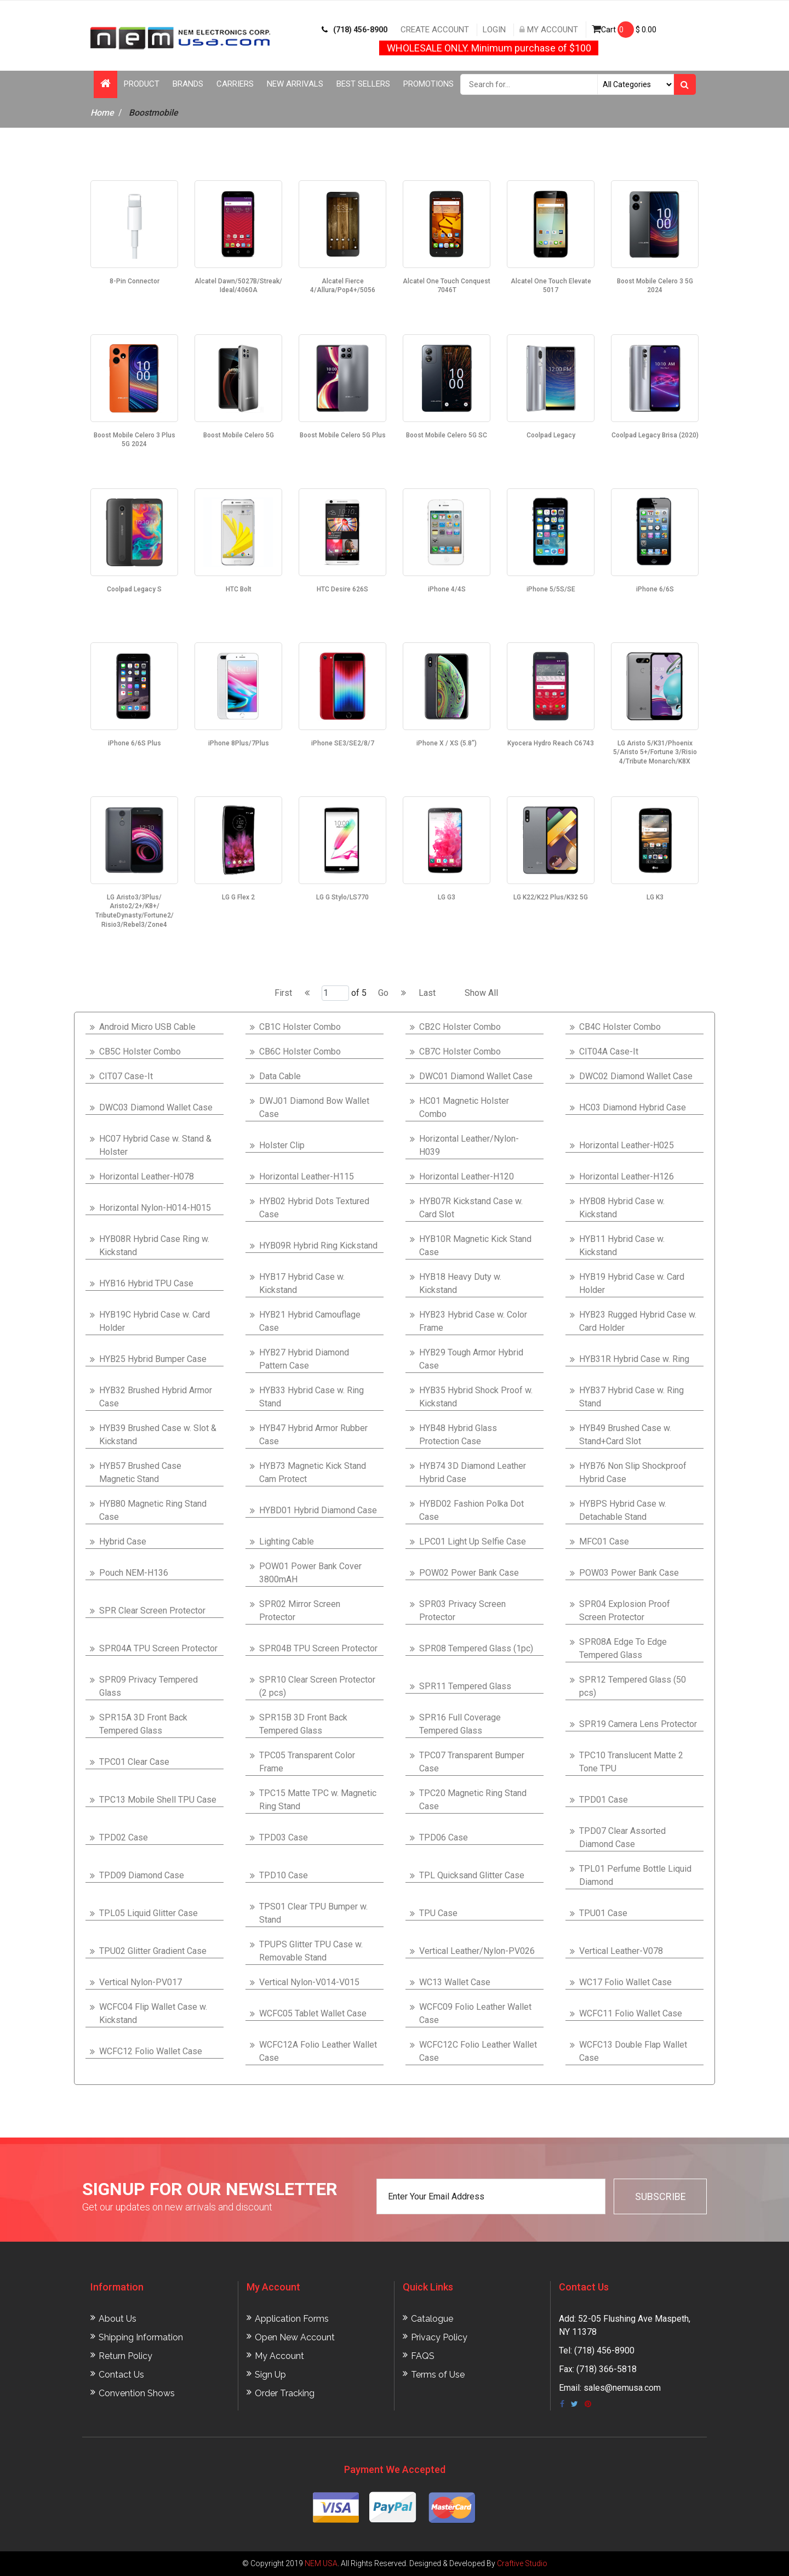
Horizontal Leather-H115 (306, 1176)
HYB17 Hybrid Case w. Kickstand (302, 1283)
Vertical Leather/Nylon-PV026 (477, 1951)
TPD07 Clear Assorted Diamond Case (622, 1837)
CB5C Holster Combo (140, 1051)
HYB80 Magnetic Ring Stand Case (153, 1510)
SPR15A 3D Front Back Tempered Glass (143, 1724)
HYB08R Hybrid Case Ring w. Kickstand (154, 1245)
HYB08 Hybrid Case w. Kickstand (622, 1207)
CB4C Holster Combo (620, 1027)
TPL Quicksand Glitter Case (471, 1875)
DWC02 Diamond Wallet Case (636, 1076)
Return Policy (125, 2356)
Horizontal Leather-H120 (466, 1176)
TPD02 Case (123, 1837)
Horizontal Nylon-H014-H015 (155, 1207)
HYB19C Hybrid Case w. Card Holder (154, 1321)
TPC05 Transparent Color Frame (307, 1762)
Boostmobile (153, 112)
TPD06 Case (443, 1837)
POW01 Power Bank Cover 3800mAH (310, 1573)
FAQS (422, 2356)
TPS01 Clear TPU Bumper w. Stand (313, 1913)
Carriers (235, 84)
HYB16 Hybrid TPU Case (146, 1283)
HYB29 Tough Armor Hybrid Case (471, 1359)
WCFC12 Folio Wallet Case (150, 2051)
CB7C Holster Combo (460, 1051)
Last (427, 993)
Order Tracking (285, 2393)
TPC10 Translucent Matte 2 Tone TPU (631, 1762)
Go (383, 993)
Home (102, 112)
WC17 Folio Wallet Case (625, 1982)
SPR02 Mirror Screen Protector (299, 1610)
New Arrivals (295, 84)
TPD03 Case (283, 1837)
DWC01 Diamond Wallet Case (476, 1076)
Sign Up (270, 2374)
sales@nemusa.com (622, 2388)
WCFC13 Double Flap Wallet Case (633, 2051)
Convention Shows (137, 2393)
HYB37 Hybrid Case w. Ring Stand (631, 1397)
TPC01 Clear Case (134, 1762)
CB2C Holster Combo (460, 1027)
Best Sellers (363, 84)
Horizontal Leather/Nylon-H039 (469, 1145)
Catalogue (432, 2318)
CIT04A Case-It (608, 1051)
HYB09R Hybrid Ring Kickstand (318, 1245)
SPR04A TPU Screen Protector (158, 1648)
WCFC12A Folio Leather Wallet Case (318, 2051)
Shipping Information (141, 2337)
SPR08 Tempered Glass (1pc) (476, 1648)
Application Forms (292, 2318)
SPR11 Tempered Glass (465, 1686)
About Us (117, 2318)
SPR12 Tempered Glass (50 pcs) (632, 1686)
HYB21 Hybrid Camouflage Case (310, 1321)
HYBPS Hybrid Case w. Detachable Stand (622, 1510)
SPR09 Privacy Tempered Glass (148, 1686)
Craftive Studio (522, 2563)
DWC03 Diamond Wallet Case (156, 1107)
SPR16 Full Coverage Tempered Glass (460, 1724)
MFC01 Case (604, 1541)
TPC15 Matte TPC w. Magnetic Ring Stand (317, 1799)
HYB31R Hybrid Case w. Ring (634, 1359)
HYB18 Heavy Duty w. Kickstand (460, 1283)
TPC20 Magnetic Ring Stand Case (473, 1799)
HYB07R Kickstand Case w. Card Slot (471, 1207)
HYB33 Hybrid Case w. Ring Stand (311, 1397)
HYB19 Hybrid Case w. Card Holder (631, 1283)
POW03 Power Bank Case (629, 1573)
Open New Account (295, 2337)
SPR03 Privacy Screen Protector (462, 1610)
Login (494, 30)
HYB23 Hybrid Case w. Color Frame (473, 1321)
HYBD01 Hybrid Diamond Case (318, 1510)
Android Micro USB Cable (147, 1027)
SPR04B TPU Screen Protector (318, 1648)
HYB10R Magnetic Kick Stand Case (475, 1245)
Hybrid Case (122, 1541)
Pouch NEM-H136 (133, 1573)
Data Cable (280, 1076)
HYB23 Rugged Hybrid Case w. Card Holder (637, 1321)
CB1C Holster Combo (300, 1027)
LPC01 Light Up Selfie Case (472, 1541)
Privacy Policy (439, 2337)
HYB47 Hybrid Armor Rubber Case (313, 1434)
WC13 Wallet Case (454, 1982)
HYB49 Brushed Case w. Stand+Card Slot (625, 1434)
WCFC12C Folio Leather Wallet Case (478, 2051)
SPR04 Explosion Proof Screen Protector (624, 1610)
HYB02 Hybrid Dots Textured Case (314, 1207)
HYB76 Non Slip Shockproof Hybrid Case (633, 1472)
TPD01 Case (603, 1799)
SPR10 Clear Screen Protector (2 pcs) (317, 1686)
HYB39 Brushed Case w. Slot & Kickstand (157, 1434)
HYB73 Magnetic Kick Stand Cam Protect (312, 1472)
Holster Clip (282, 1145)
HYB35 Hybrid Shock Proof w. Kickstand (476, 1397)
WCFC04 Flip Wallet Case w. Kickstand (153, 2013)
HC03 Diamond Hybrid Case (632, 1107)
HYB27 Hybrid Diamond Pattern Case (304, 1359)
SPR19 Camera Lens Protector (638, 1724)
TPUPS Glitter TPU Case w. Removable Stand (311, 1951)
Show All (481, 993)
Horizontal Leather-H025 (626, 1145)
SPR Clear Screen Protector (152, 1610)
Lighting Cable (286, 1541)
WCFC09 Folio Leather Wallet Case (475, 2013)
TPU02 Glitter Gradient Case (153, 1951)
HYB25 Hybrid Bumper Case (153, 1359)
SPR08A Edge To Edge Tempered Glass (623, 1648)
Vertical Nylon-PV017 (140, 1982)
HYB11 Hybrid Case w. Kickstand (622, 1245)
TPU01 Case (603, 1913)
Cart (624, 29)
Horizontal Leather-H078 (146, 1176)
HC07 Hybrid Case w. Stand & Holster (155, 1145)
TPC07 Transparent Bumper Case (471, 1762)
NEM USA (321, 2563)
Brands (188, 84)
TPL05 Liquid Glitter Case (148, 1913)
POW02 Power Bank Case (469, 1573)
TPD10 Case (283, 1875)
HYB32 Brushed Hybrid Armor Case (155, 1397)
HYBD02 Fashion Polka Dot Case (471, 1510)
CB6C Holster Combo (300, 1051)
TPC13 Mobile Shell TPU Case (157, 1799)
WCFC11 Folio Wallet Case (630, 2013)
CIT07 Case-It (126, 1076)
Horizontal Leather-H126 (626, 1176)
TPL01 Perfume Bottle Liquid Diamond (635, 1875)
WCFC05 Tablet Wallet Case (313, 2013)
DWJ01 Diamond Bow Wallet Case (314, 1107)
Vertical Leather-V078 (621, 1951)
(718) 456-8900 (354, 29)
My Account (548, 30)
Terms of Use (438, 2374)
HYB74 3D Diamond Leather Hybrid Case (472, 1472)
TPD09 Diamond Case (141, 1875)
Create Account (435, 30)
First (283, 993)
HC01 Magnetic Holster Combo (464, 1107)
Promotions (428, 84)
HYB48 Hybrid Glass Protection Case (458, 1434)
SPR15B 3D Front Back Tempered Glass (303, 1724)
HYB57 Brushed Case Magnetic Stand (140, 1472)
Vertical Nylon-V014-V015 (309, 1982)
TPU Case (438, 1913)
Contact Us (121, 2374)
